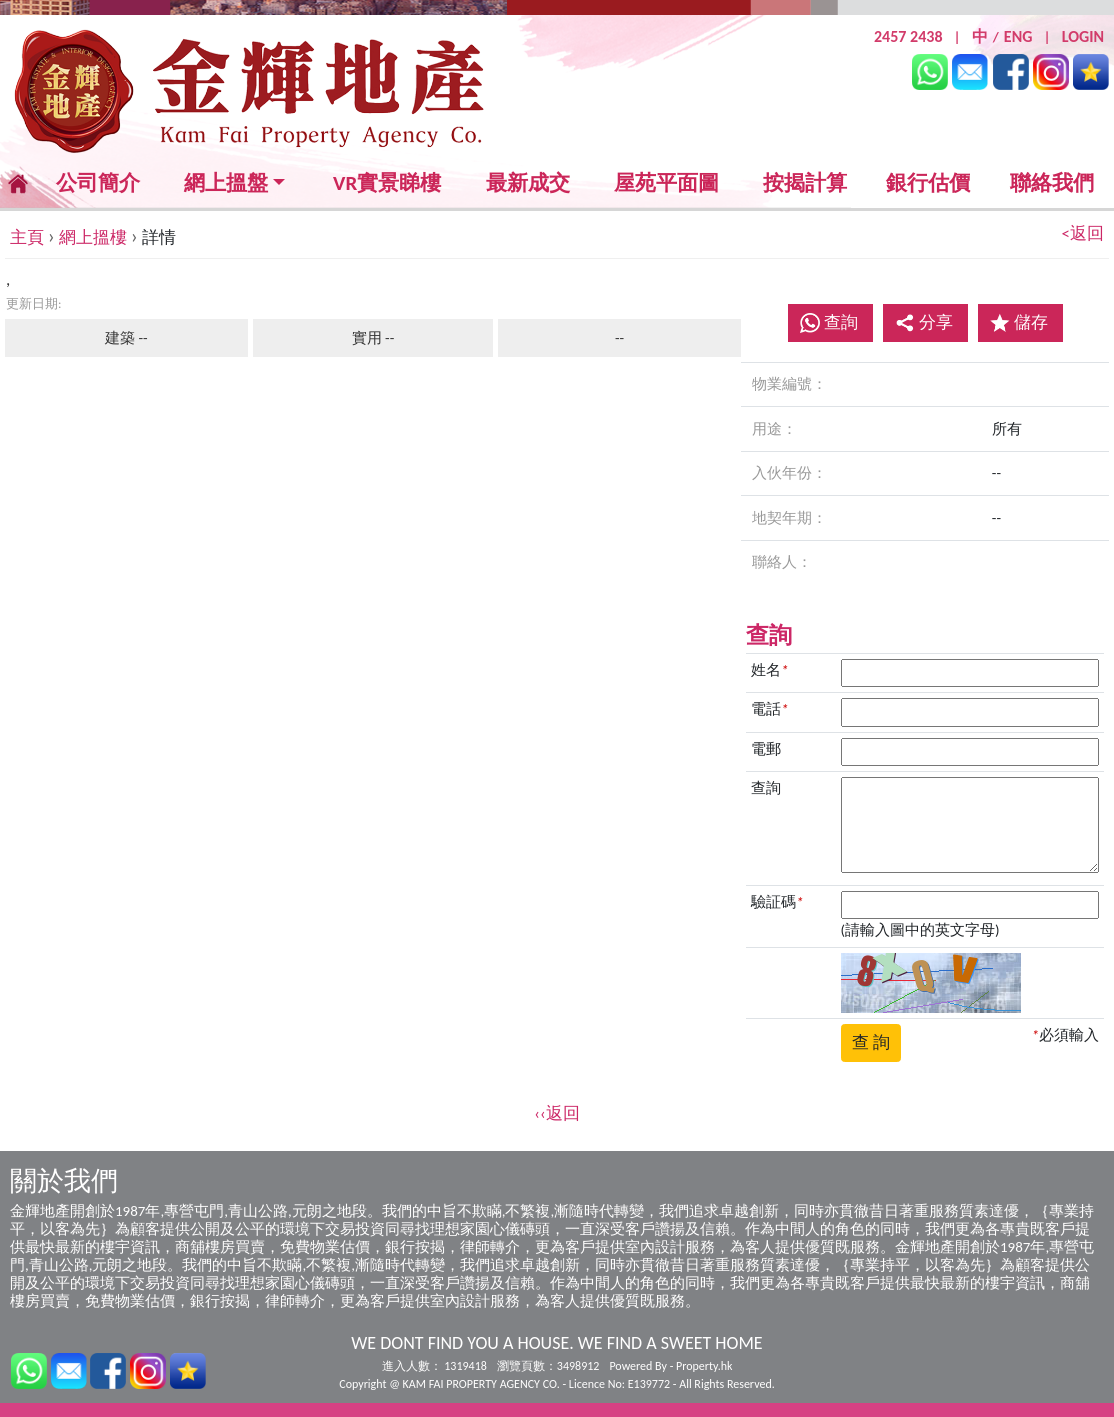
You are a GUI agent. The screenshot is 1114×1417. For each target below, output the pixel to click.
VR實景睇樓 (387, 183)
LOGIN (1083, 36)
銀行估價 (928, 183)
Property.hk (704, 1366)
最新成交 (528, 183)
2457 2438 (908, 36)
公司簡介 (98, 183)
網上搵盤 (226, 183)
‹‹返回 (557, 1113)
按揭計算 (805, 183)
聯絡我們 (1052, 183)
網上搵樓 (93, 237)
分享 (924, 322)
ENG (1018, 36)
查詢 (841, 322)
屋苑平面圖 (666, 183)
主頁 (27, 237)
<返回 (1083, 233)
